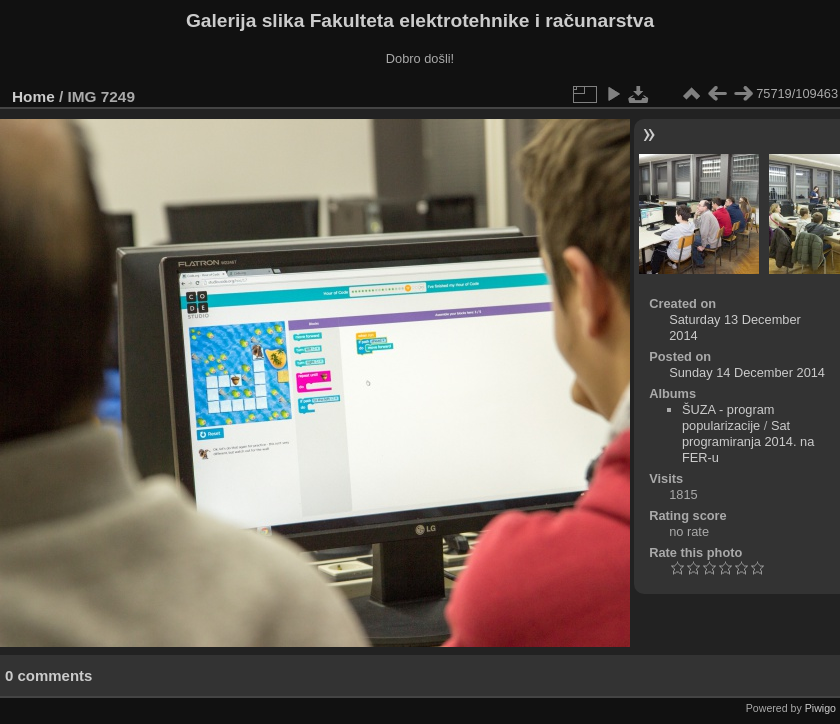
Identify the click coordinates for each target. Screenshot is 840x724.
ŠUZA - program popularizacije (728, 417)
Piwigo (820, 708)
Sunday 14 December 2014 (747, 372)
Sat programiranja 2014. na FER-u (748, 441)
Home (33, 96)
